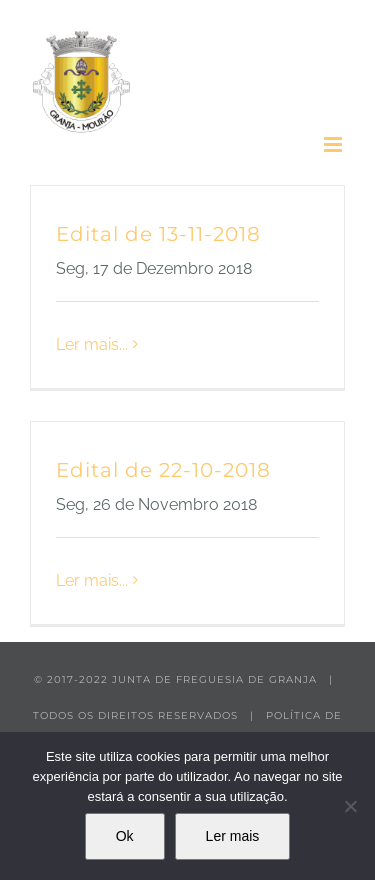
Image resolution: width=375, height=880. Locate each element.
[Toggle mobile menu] (334, 144)
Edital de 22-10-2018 (163, 470)
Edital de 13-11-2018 (158, 234)
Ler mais (233, 836)
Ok (125, 836)
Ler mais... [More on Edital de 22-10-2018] (92, 580)
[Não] (350, 806)
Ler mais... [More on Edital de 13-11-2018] (92, 344)
